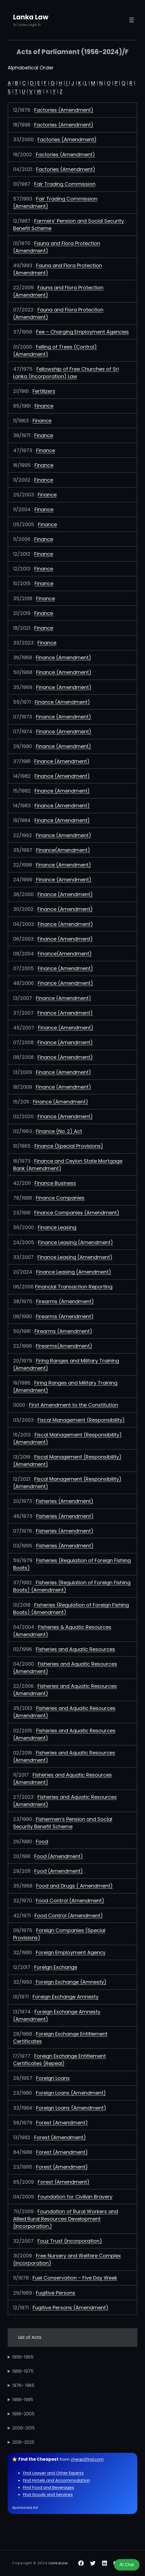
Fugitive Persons (55, 2292)
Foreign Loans (53, 2078)
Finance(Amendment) (63, 850)
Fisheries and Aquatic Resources (75, 1649)
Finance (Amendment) (63, 657)
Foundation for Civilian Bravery (75, 2196)
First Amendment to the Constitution (73, 1405)
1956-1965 (22, 2357)
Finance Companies (60, 1197)
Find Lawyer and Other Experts (53, 2473)
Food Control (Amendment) (70, 1900)
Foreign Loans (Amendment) (71, 2092)
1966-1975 (22, 2371)
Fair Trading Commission (64, 184)
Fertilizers (44, 391)
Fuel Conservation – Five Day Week (75, 2277)
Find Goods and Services (48, 2494)
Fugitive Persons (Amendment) (70, 2307)
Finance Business (55, 1183)
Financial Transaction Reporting (73, 1286)
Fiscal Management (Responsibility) (81, 1420)
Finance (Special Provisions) (68, 1146)
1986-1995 (22, 2400)
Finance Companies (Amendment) (76, 1212)
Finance (43, 405)
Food (42, 1841)
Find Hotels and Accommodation (56, 2480)
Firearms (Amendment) (65, 1301)
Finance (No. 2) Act (59, 1131)
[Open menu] (131, 20)
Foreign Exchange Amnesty (65, 1996)
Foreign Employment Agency (71, 1952)
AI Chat (127, 2564)
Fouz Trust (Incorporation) (69, 2241)
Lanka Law (30, 17)
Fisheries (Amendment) (64, 1501)
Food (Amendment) (58, 1856)
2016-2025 (23, 2442)
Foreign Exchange (55, 1967)
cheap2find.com (87, 2459)
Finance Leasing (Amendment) (75, 1242)
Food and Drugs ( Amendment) (74, 1885)
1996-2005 (23, 2414)
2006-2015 (23, 2428)
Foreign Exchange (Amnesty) (71, 1982)
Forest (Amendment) (62, 2122)
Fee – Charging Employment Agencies (82, 331)
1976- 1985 (23, 2385)
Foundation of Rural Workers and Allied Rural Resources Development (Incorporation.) (65, 2219)
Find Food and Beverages (48, 2487)
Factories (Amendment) (63, 110)
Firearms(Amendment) (64, 1346)
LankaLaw (58, 2563)
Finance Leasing (57, 1227)
